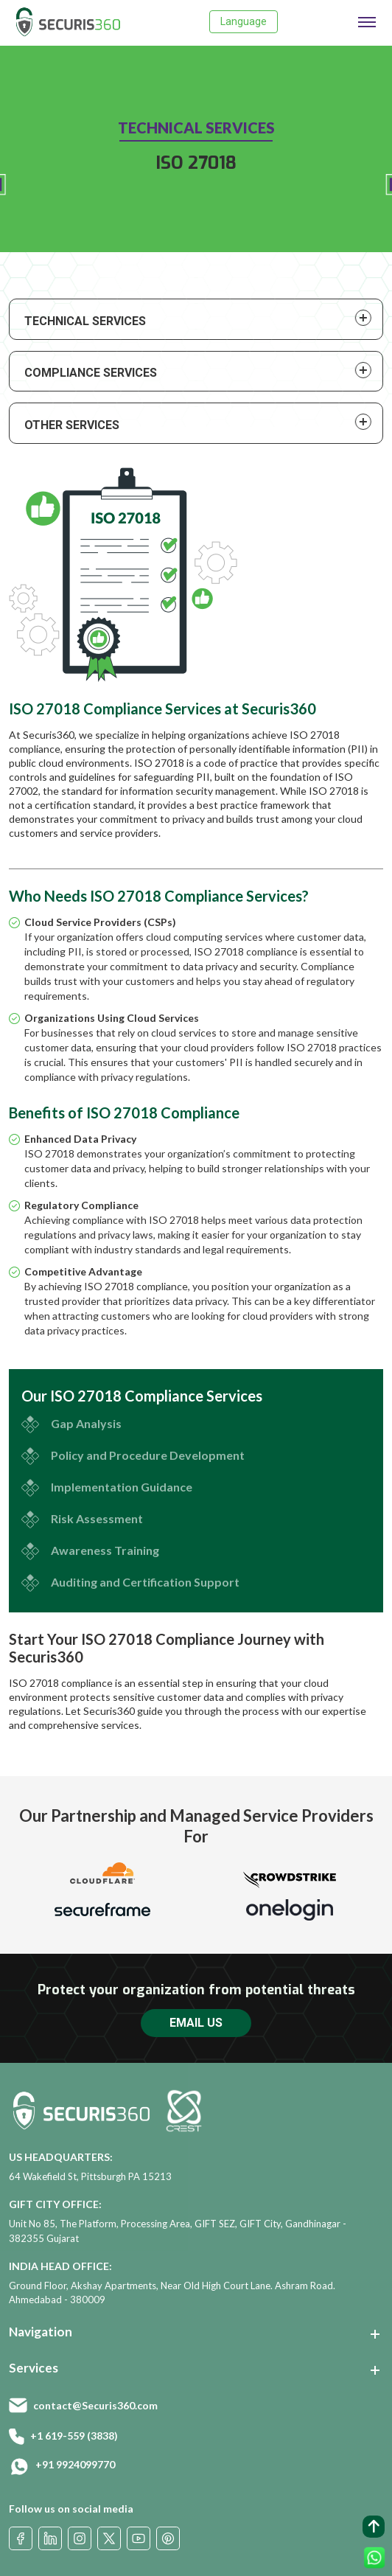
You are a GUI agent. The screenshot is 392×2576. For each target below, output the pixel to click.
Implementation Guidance (121, 1487)
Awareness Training (105, 1550)
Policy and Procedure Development (148, 1455)
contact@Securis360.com (95, 2405)
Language (243, 21)
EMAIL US (196, 2023)
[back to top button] (374, 2527)
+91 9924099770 (75, 2464)
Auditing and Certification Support (145, 1582)
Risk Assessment (97, 1518)
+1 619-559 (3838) (74, 2435)
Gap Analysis (86, 1423)
